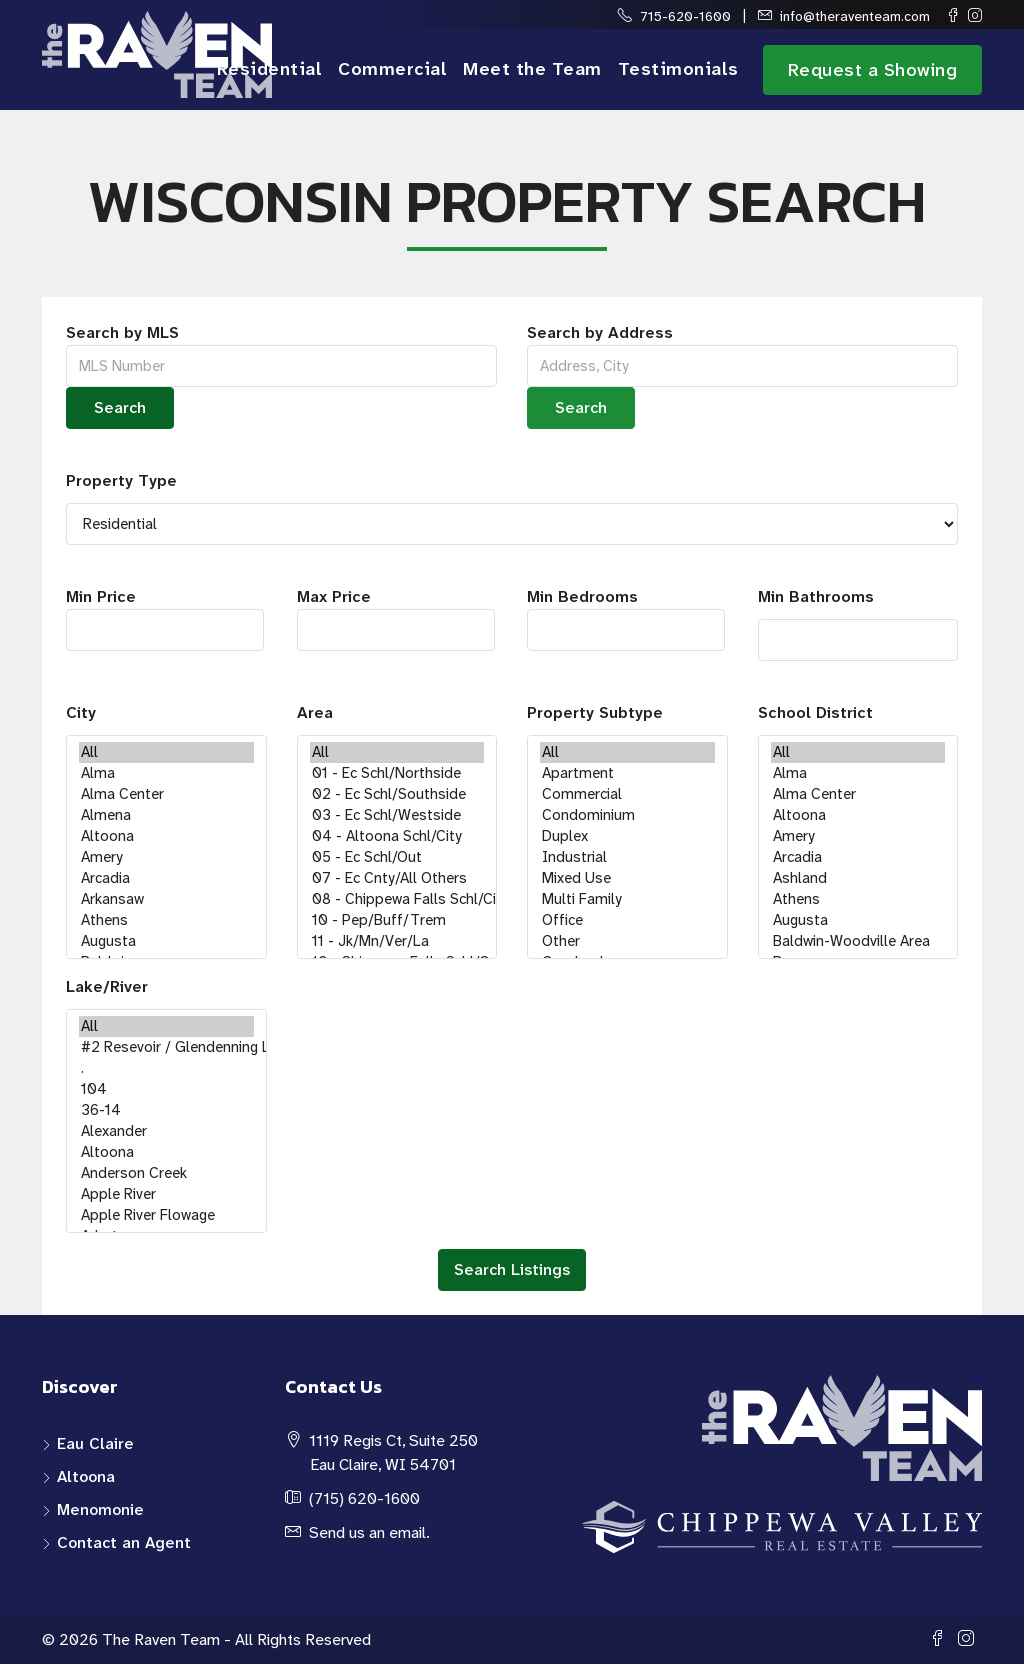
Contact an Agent (124, 1542)
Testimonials (678, 69)
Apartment (627, 773)
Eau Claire (95, 1443)
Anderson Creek (166, 1173)
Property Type (121, 480)
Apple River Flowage (166, 1215)
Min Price (165, 618)
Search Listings (512, 1269)
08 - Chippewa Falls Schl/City (397, 899)
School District (815, 712)
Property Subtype (595, 712)
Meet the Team (532, 69)
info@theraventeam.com (855, 16)
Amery (166, 857)
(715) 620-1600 (364, 1498)
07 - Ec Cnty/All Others (397, 878)
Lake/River (107, 986)
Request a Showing (873, 70)
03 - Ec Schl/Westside (397, 815)
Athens (166, 920)
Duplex (627, 836)
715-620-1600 (685, 16)
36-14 (166, 1110)
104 (166, 1089)
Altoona (166, 836)
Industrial (627, 857)
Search (120, 407)
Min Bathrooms (816, 596)
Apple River (166, 1194)
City (81, 712)
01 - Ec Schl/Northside (397, 773)
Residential (270, 69)
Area (315, 712)
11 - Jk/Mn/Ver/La (397, 941)
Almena (166, 815)
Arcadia (166, 878)
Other (627, 941)
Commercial (392, 69)
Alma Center (166, 794)
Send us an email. (369, 1532)
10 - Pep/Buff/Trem (397, 920)
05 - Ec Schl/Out (397, 857)
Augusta (166, 941)
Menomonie (100, 1509)
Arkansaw (166, 899)
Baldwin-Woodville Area (858, 941)
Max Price (396, 618)
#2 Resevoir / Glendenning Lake (166, 1047)
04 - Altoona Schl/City (397, 836)
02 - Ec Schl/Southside (397, 794)
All (166, 752)
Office (627, 920)
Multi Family (627, 899)
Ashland (858, 878)
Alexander (166, 1131)
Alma (166, 773)
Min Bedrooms (626, 618)
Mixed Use (627, 878)
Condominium (627, 815)
